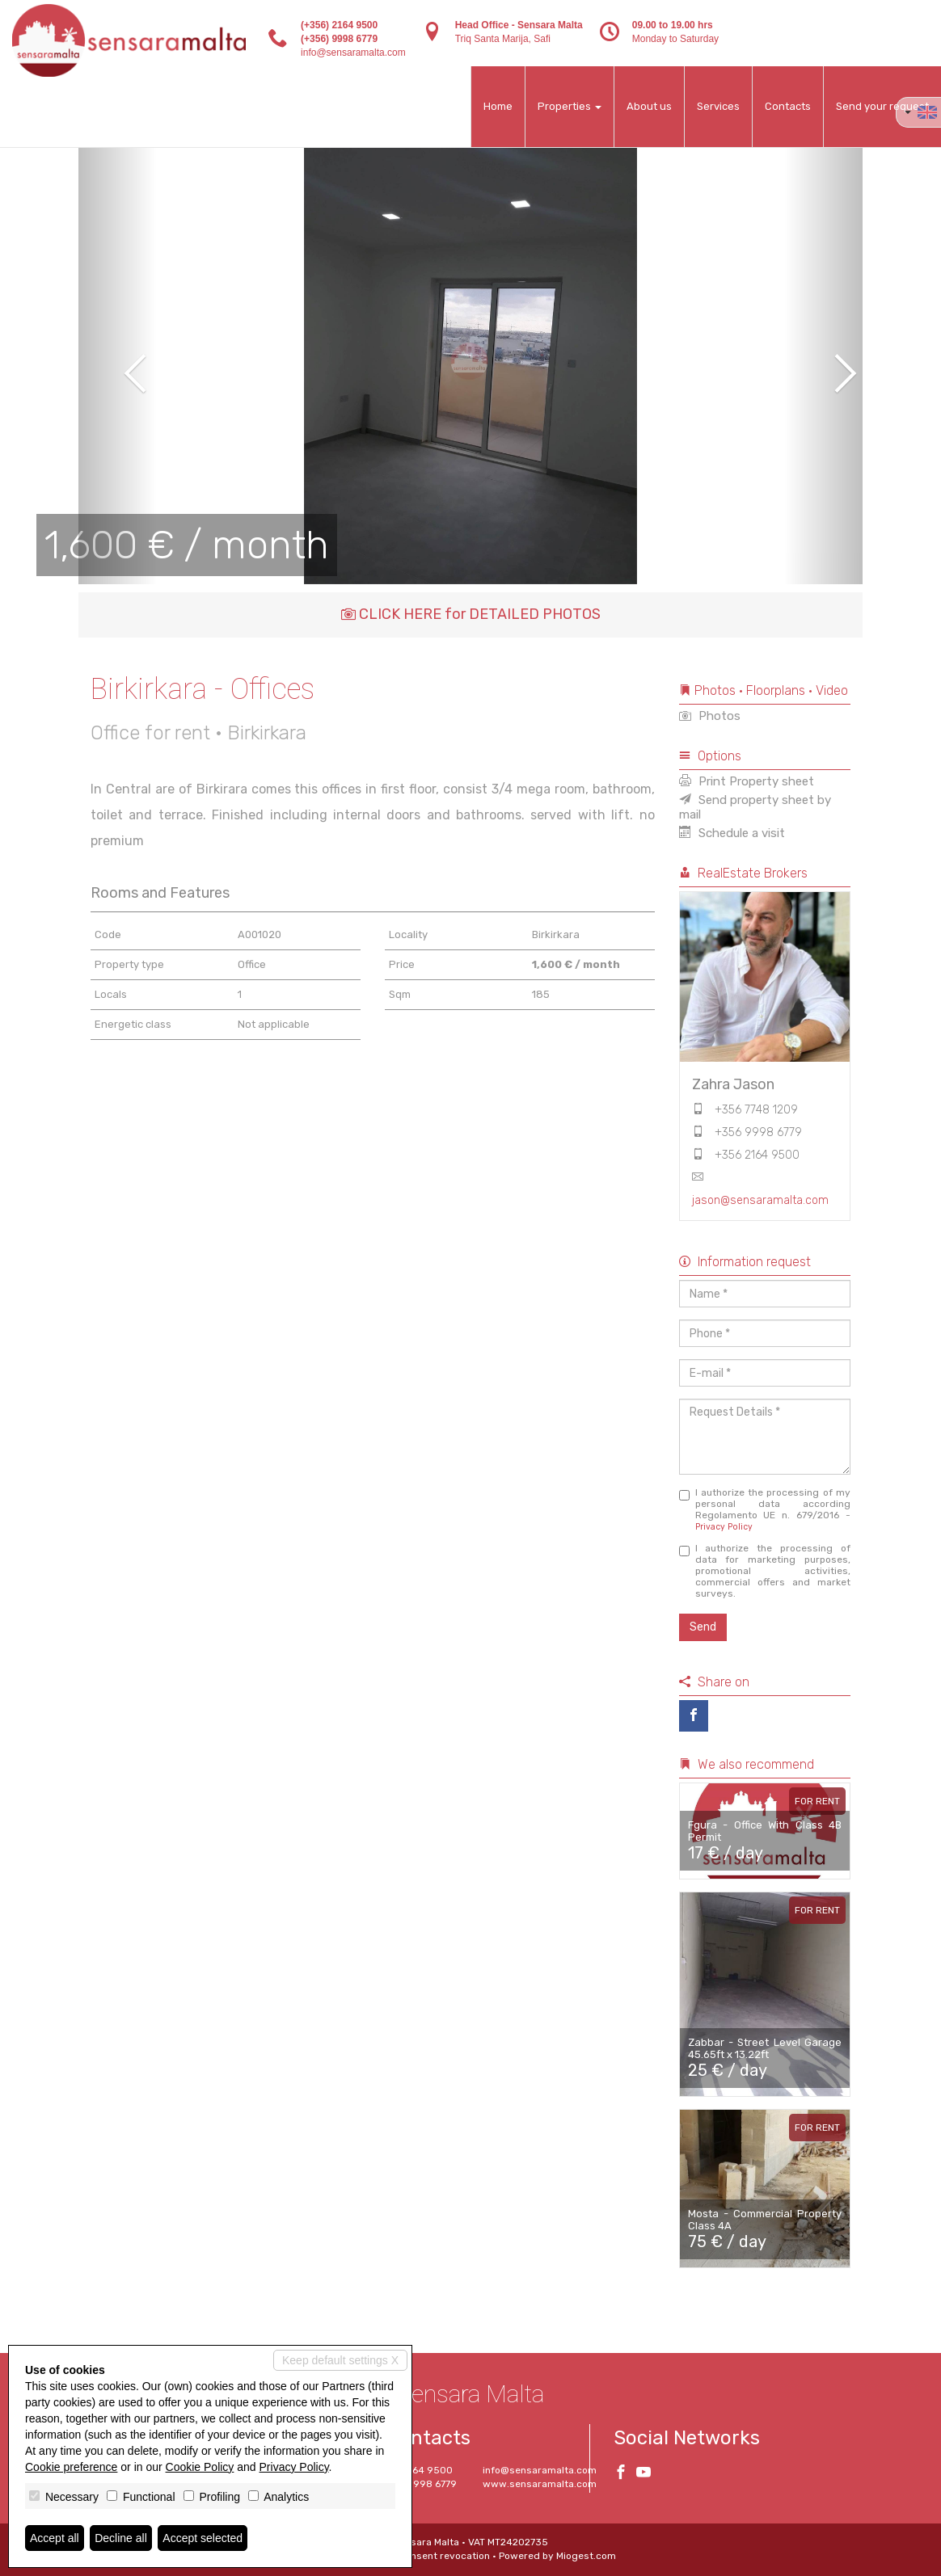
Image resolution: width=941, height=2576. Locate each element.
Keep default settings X (340, 2360)
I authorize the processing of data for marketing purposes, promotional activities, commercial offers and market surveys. (765, 1571)
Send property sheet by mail (755, 807)
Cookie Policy (200, 2466)
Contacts (788, 106)
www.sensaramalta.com (540, 2484)
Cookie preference (71, 2466)
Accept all (54, 2538)
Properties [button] (569, 106)
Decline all (121, 2538)
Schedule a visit (732, 833)
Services (718, 106)
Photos (710, 716)
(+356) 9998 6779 (339, 38)
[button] (117, 362)
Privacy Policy (724, 1527)
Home (498, 106)
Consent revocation (444, 2555)
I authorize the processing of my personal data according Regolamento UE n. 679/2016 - (765, 1509)
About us (649, 106)
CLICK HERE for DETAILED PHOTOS (471, 614)
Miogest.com (586, 2555)
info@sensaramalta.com (353, 52)
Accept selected (202, 2538)
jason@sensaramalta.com (760, 1200)
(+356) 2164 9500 (339, 25)
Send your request (882, 106)
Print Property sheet (746, 781)
